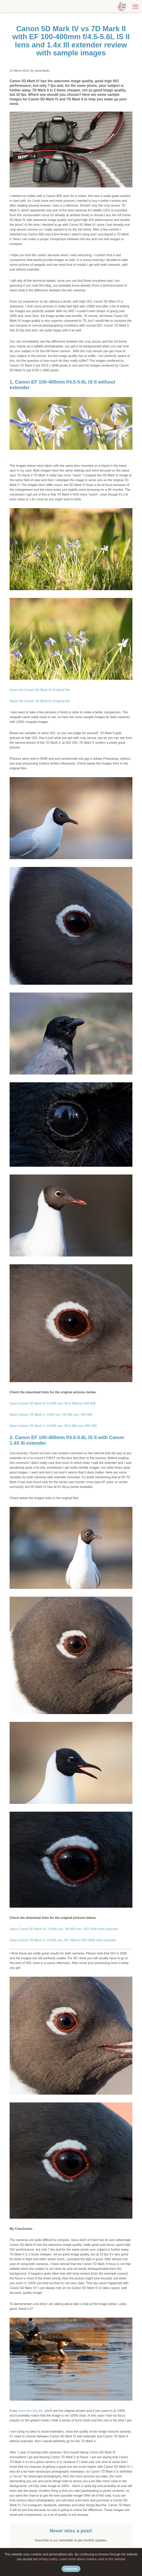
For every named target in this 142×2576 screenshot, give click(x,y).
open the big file (30, 2410)
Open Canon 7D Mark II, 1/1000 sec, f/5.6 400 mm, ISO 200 (53, 1425)
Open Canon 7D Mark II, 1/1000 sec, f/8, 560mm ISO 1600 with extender (63, 1940)
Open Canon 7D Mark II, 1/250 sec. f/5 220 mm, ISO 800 (51, 1414)
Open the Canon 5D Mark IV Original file (40, 690)
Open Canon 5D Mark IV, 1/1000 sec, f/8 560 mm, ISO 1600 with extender (64, 1929)
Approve (71, 2568)
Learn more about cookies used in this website (92, 2559)
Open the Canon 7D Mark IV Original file (40, 701)
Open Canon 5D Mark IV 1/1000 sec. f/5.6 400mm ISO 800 (53, 1403)
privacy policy (48, 2559)
